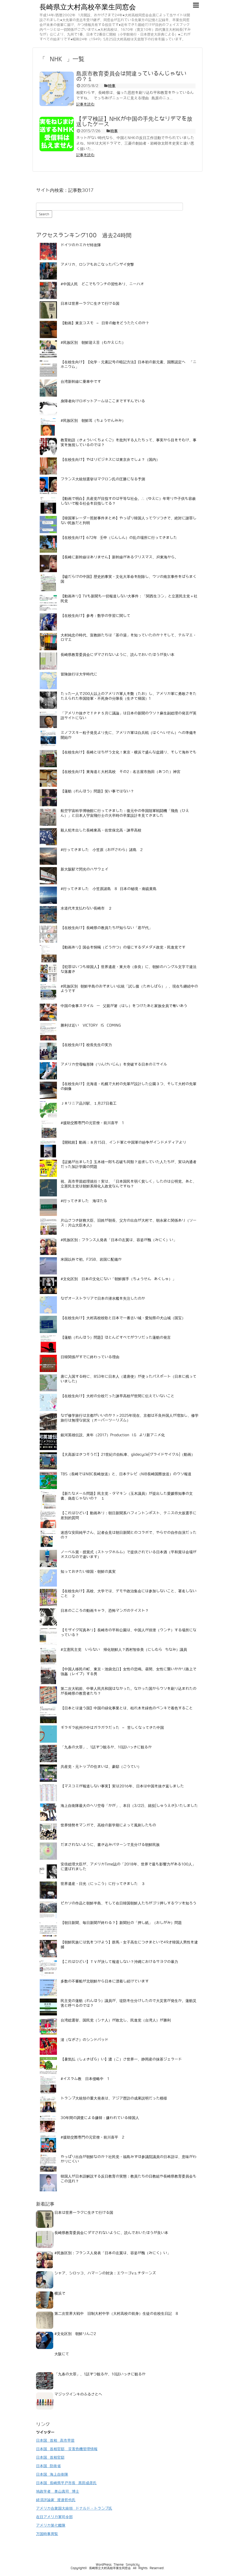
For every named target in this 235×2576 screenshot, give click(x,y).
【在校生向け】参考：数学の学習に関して (95, 616)
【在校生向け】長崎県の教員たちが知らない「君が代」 (106, 928)
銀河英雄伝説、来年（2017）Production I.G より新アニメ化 (113, 1435)
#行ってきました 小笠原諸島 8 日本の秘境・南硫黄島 (109, 889)
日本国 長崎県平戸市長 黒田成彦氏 (66, 2483)
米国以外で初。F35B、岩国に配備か (91, 1259)
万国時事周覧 (47, 2534)
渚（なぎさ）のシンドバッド (84, 2040)
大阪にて (61, 2354)
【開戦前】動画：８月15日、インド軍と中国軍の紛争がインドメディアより (123, 1142)
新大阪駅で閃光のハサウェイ (84, 869)
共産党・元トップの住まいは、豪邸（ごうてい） (101, 1767)
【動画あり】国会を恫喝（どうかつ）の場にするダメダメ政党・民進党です (123, 947)
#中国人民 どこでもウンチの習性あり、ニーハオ (102, 284)
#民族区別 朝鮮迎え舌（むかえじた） (93, 342)
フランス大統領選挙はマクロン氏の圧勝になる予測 (103, 479)
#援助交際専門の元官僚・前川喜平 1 (92, 1123)
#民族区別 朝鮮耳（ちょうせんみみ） (93, 421)
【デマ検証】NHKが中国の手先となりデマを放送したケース (134, 121)
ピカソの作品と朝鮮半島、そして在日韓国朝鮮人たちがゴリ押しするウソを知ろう (128, 1903)
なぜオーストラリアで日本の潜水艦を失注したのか (103, 1298)
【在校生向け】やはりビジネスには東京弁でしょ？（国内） (110, 460)
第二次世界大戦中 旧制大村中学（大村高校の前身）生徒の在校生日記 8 (116, 2314)
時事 (111, 86)
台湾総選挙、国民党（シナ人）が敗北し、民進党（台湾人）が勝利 (116, 2020)
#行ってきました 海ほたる (84, 1201)
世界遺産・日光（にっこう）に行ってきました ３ (103, 1884)
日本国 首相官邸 (50, 2457)
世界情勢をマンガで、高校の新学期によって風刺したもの (108, 1825)
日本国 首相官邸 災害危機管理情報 (67, 2449)
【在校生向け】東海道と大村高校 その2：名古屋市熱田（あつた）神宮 (120, 772)
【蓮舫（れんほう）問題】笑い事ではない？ (97, 791)
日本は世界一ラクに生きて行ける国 (90, 303)
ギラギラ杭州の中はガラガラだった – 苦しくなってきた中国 (112, 1728)
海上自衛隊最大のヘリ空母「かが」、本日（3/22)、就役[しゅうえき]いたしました (129, 1806)
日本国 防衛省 (48, 2466)
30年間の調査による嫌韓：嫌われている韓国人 (100, 2118)
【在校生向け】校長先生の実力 (86, 1045)
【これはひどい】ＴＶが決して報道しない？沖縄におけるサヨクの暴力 (119, 1962)
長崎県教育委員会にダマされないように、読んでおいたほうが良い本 (117, 655)
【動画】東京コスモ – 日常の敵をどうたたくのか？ (105, 323)
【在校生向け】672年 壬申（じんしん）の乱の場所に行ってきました (119, 538)
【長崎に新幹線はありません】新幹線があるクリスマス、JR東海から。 (119, 557)
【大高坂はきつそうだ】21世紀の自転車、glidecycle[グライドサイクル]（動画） (128, 1454)
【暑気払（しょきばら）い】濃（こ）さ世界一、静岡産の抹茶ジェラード (121, 2059)
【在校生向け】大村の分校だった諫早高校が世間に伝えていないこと (117, 1396)
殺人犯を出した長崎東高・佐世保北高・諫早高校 (101, 830)
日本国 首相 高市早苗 (55, 2440)
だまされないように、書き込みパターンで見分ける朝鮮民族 (110, 1845)
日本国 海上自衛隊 (52, 2474)
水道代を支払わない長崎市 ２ (86, 908)
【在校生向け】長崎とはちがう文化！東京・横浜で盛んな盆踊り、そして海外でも (128, 752)
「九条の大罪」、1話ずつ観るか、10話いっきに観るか (106, 1747)
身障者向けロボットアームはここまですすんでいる (103, 401)
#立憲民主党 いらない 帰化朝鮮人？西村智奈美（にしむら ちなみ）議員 (124, 1650)
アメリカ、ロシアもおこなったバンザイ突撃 (97, 264)
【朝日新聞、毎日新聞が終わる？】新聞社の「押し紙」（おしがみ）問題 (121, 1923)
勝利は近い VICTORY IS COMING (91, 1025)
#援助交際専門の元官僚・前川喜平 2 (92, 2137)
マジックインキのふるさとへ (78, 2394)
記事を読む (85, 104)
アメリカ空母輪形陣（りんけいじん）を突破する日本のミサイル (114, 1064)
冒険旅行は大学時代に (79, 674)
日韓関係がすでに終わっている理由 (90, 1357)
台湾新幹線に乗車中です (81, 382)
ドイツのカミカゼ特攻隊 (81, 245)
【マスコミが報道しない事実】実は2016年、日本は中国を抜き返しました (122, 1786)
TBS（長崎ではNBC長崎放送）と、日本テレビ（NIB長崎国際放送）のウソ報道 (126, 1474)
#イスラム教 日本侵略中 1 (85, 2079)
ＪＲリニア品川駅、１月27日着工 (89, 1103)
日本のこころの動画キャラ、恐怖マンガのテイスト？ (105, 1611)
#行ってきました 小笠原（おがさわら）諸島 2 (102, 850)
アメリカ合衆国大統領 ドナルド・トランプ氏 (74, 2508)
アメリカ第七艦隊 (50, 2525)
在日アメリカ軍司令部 (54, 2517)
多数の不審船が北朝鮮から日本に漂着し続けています (105, 1981)
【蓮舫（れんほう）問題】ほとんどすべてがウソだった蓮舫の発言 (116, 1337)
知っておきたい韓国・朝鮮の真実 (88, 1572)
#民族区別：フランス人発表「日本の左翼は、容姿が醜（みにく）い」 (119, 1240)
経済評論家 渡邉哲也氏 (56, 2500)
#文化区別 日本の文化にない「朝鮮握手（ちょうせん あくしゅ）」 (118, 1279)
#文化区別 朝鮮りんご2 (75, 2334)
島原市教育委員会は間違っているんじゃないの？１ (131, 76)
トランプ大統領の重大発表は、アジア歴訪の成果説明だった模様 (114, 2098)
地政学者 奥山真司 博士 (57, 2491)
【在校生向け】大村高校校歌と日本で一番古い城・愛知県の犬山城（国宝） (123, 1318)
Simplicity (133, 2564)
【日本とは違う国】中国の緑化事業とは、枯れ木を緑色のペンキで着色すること (127, 1708)
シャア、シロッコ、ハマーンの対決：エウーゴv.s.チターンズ (105, 2273)
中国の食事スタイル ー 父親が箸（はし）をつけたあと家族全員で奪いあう (124, 1006)
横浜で (59, 2293)
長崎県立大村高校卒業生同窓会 (87, 7)
